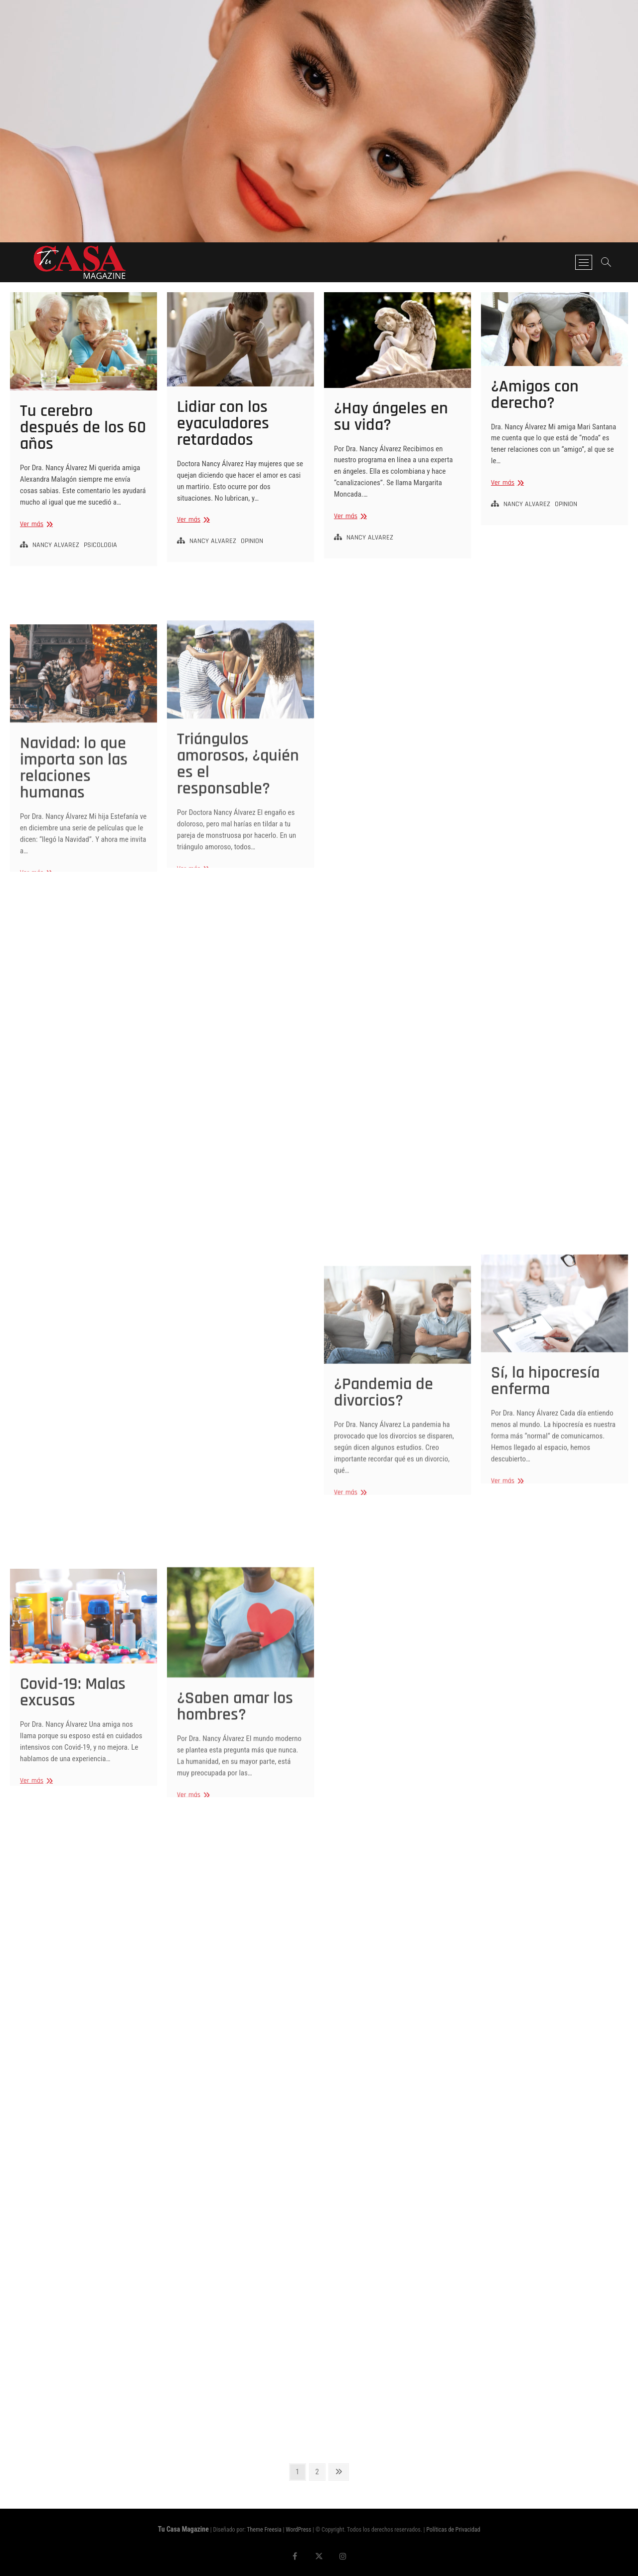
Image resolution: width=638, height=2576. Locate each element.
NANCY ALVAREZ (55, 545)
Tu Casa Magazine (183, 2529)
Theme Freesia (264, 2529)
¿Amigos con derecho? (535, 394)
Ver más (35, 524)
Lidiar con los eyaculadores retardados (223, 423)
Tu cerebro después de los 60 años (83, 427)
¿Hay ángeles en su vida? (391, 416)
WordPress (298, 2529)
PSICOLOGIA (100, 545)
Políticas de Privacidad (453, 2529)
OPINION (252, 541)
